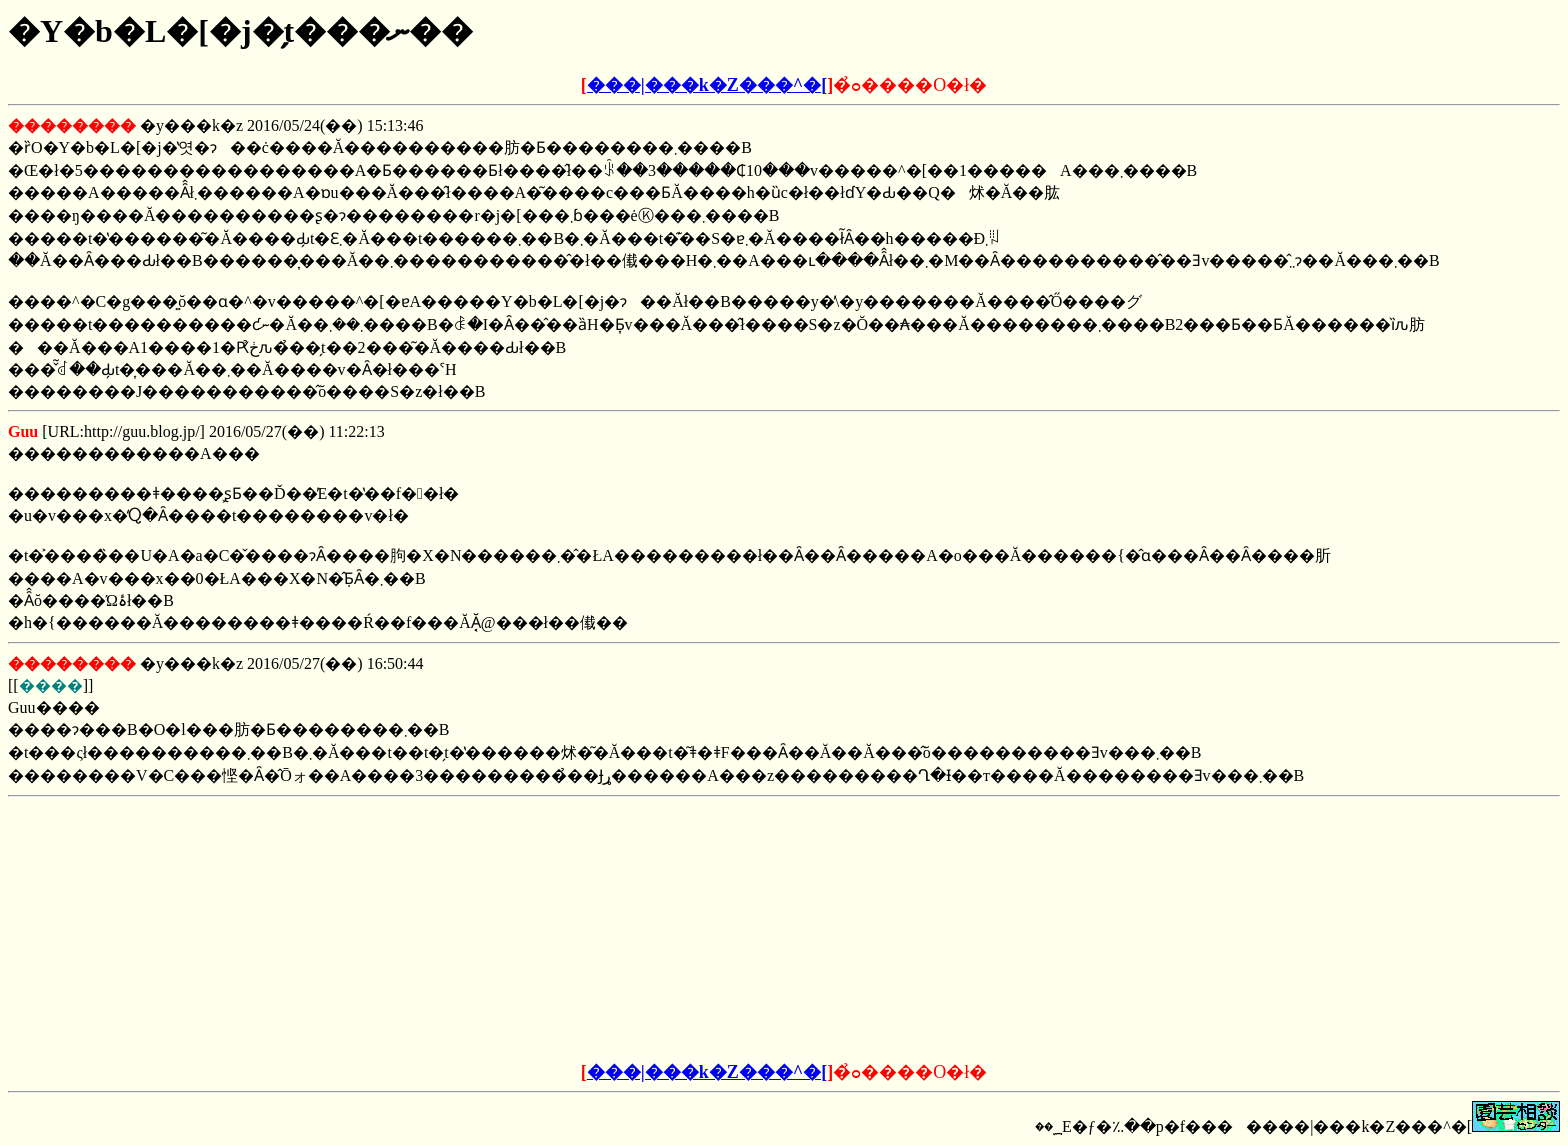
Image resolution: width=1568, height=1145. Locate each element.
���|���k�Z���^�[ (707, 85)
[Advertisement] (632, 930)
